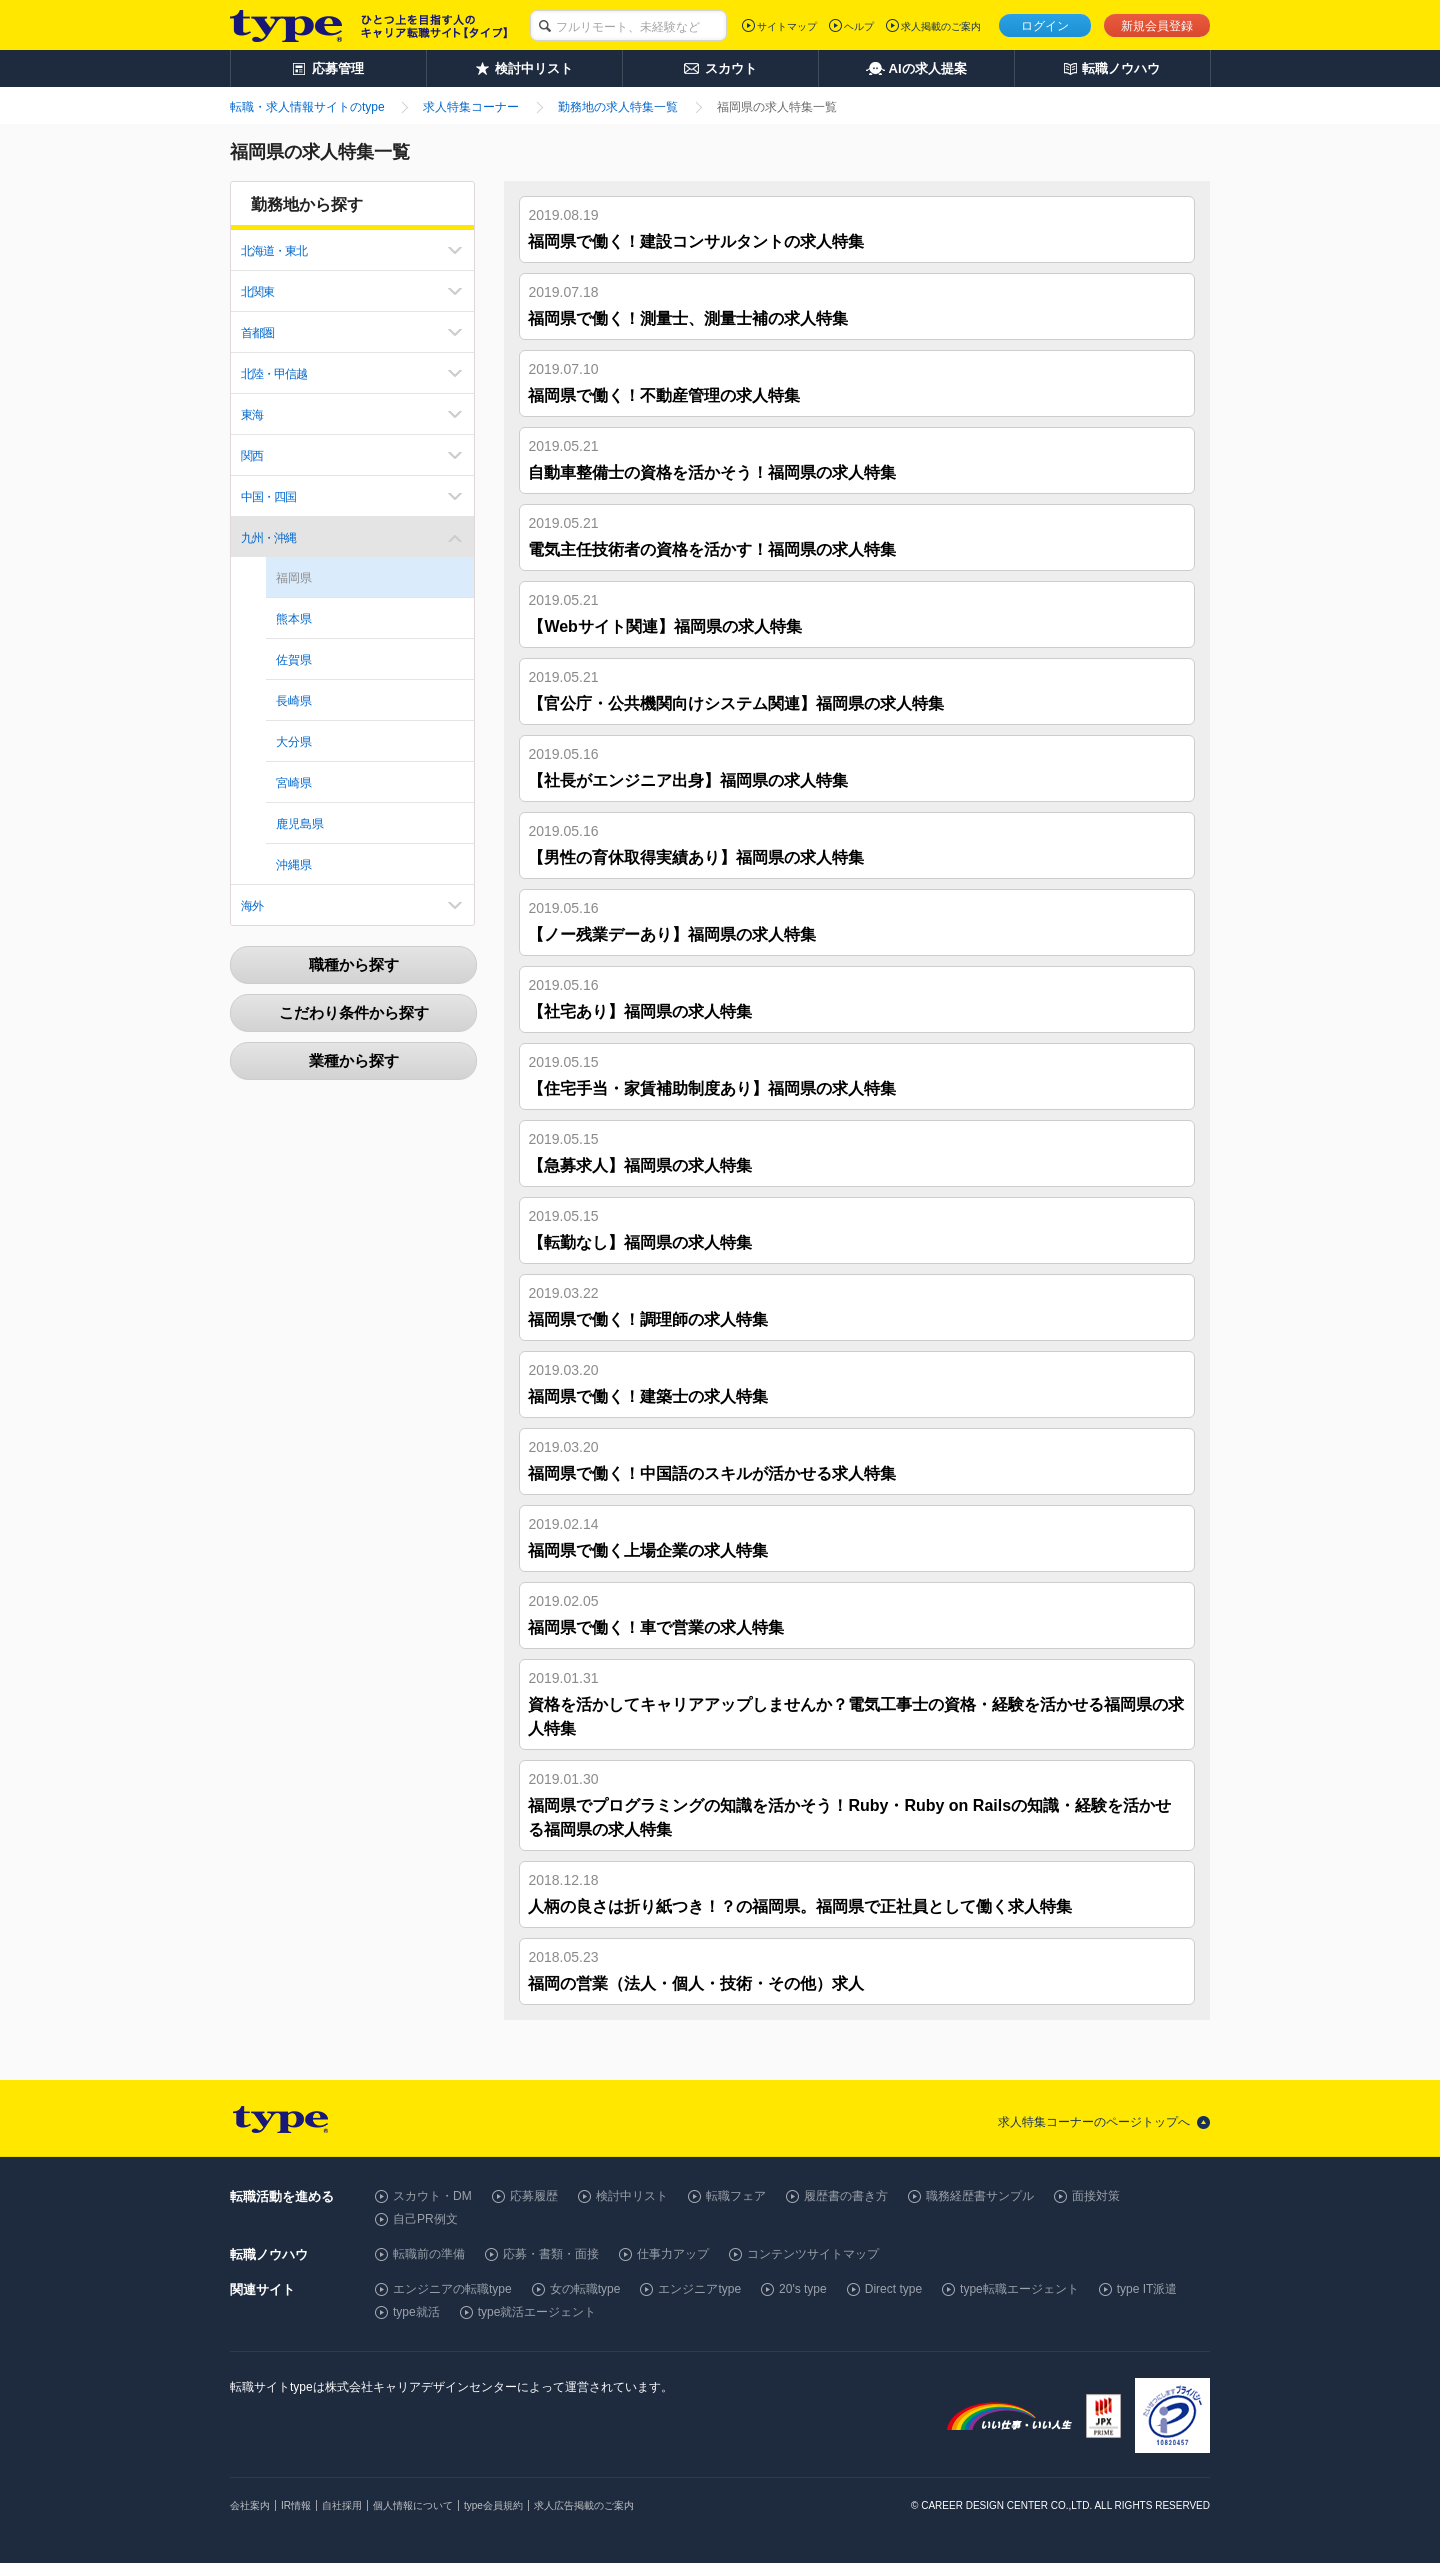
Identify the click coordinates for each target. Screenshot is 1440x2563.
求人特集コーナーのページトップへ (1094, 2122)
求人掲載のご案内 (941, 26)
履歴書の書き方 (846, 2196)
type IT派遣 (1147, 2289)
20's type (803, 2289)
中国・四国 (268, 497)
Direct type (893, 2289)
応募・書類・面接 (551, 2254)
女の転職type (585, 2289)
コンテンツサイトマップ (813, 2254)
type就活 (416, 2312)
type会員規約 (493, 2505)
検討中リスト (632, 2196)
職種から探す (354, 964)
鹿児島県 (300, 824)
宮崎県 (294, 783)
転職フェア (736, 2196)
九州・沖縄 (268, 538)
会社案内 (250, 2505)
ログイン (1045, 26)
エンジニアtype (699, 2289)
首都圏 (257, 333)
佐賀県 (294, 660)
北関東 (257, 292)
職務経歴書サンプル (980, 2196)
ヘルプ (859, 26)
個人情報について (413, 2505)
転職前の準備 (429, 2254)
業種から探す (354, 1060)
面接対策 (1096, 2196)
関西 (252, 456)
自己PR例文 (425, 2219)
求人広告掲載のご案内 (584, 2505)
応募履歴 (534, 2196)
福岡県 (294, 578)
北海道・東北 (274, 251)
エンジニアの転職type (452, 2289)
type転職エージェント (1019, 2289)
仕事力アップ (673, 2254)
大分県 (294, 742)
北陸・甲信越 (274, 374)
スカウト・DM (432, 2196)
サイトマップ (787, 26)
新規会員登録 (1157, 26)
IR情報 (296, 2505)
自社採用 (342, 2505)
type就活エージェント (537, 2312)
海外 (252, 906)
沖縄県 (294, 865)
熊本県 (294, 619)
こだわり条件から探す (354, 1012)
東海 (252, 415)
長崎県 (294, 701)
